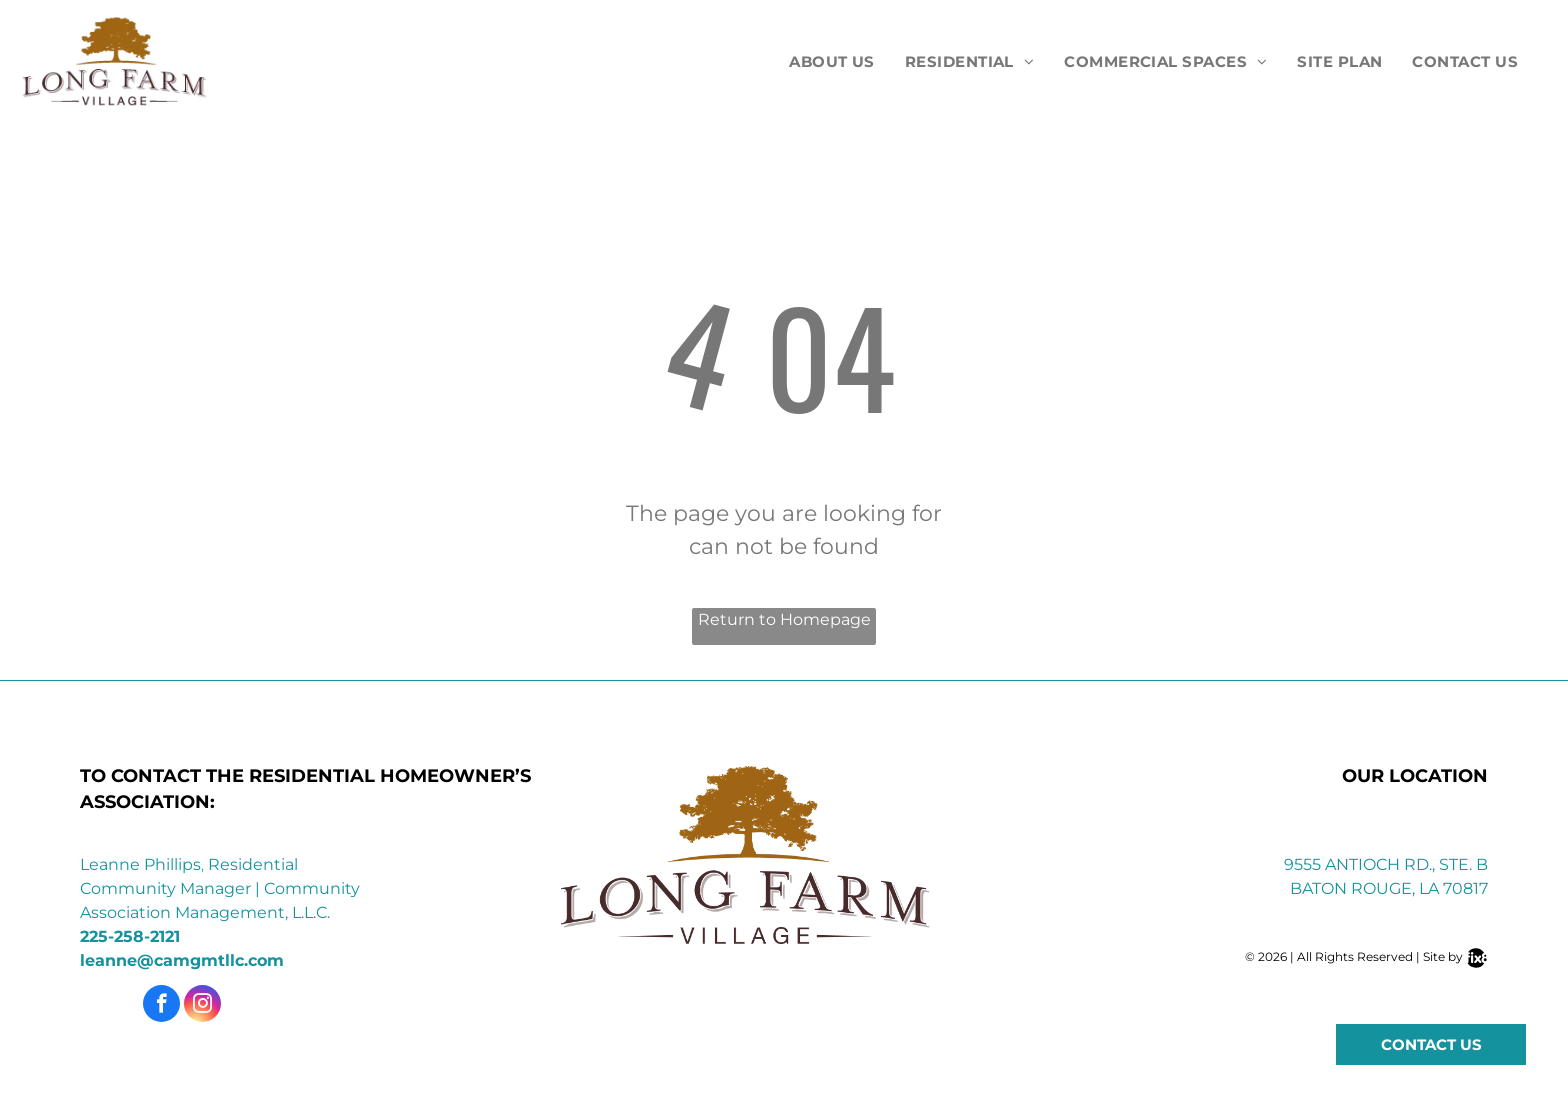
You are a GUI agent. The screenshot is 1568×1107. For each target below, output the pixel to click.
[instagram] (202, 1006)
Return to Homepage (784, 619)
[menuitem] (832, 62)
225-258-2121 (130, 936)
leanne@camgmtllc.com (182, 960)
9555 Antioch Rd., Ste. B (1386, 864)
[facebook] (161, 1006)
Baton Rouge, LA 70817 (1389, 888)
